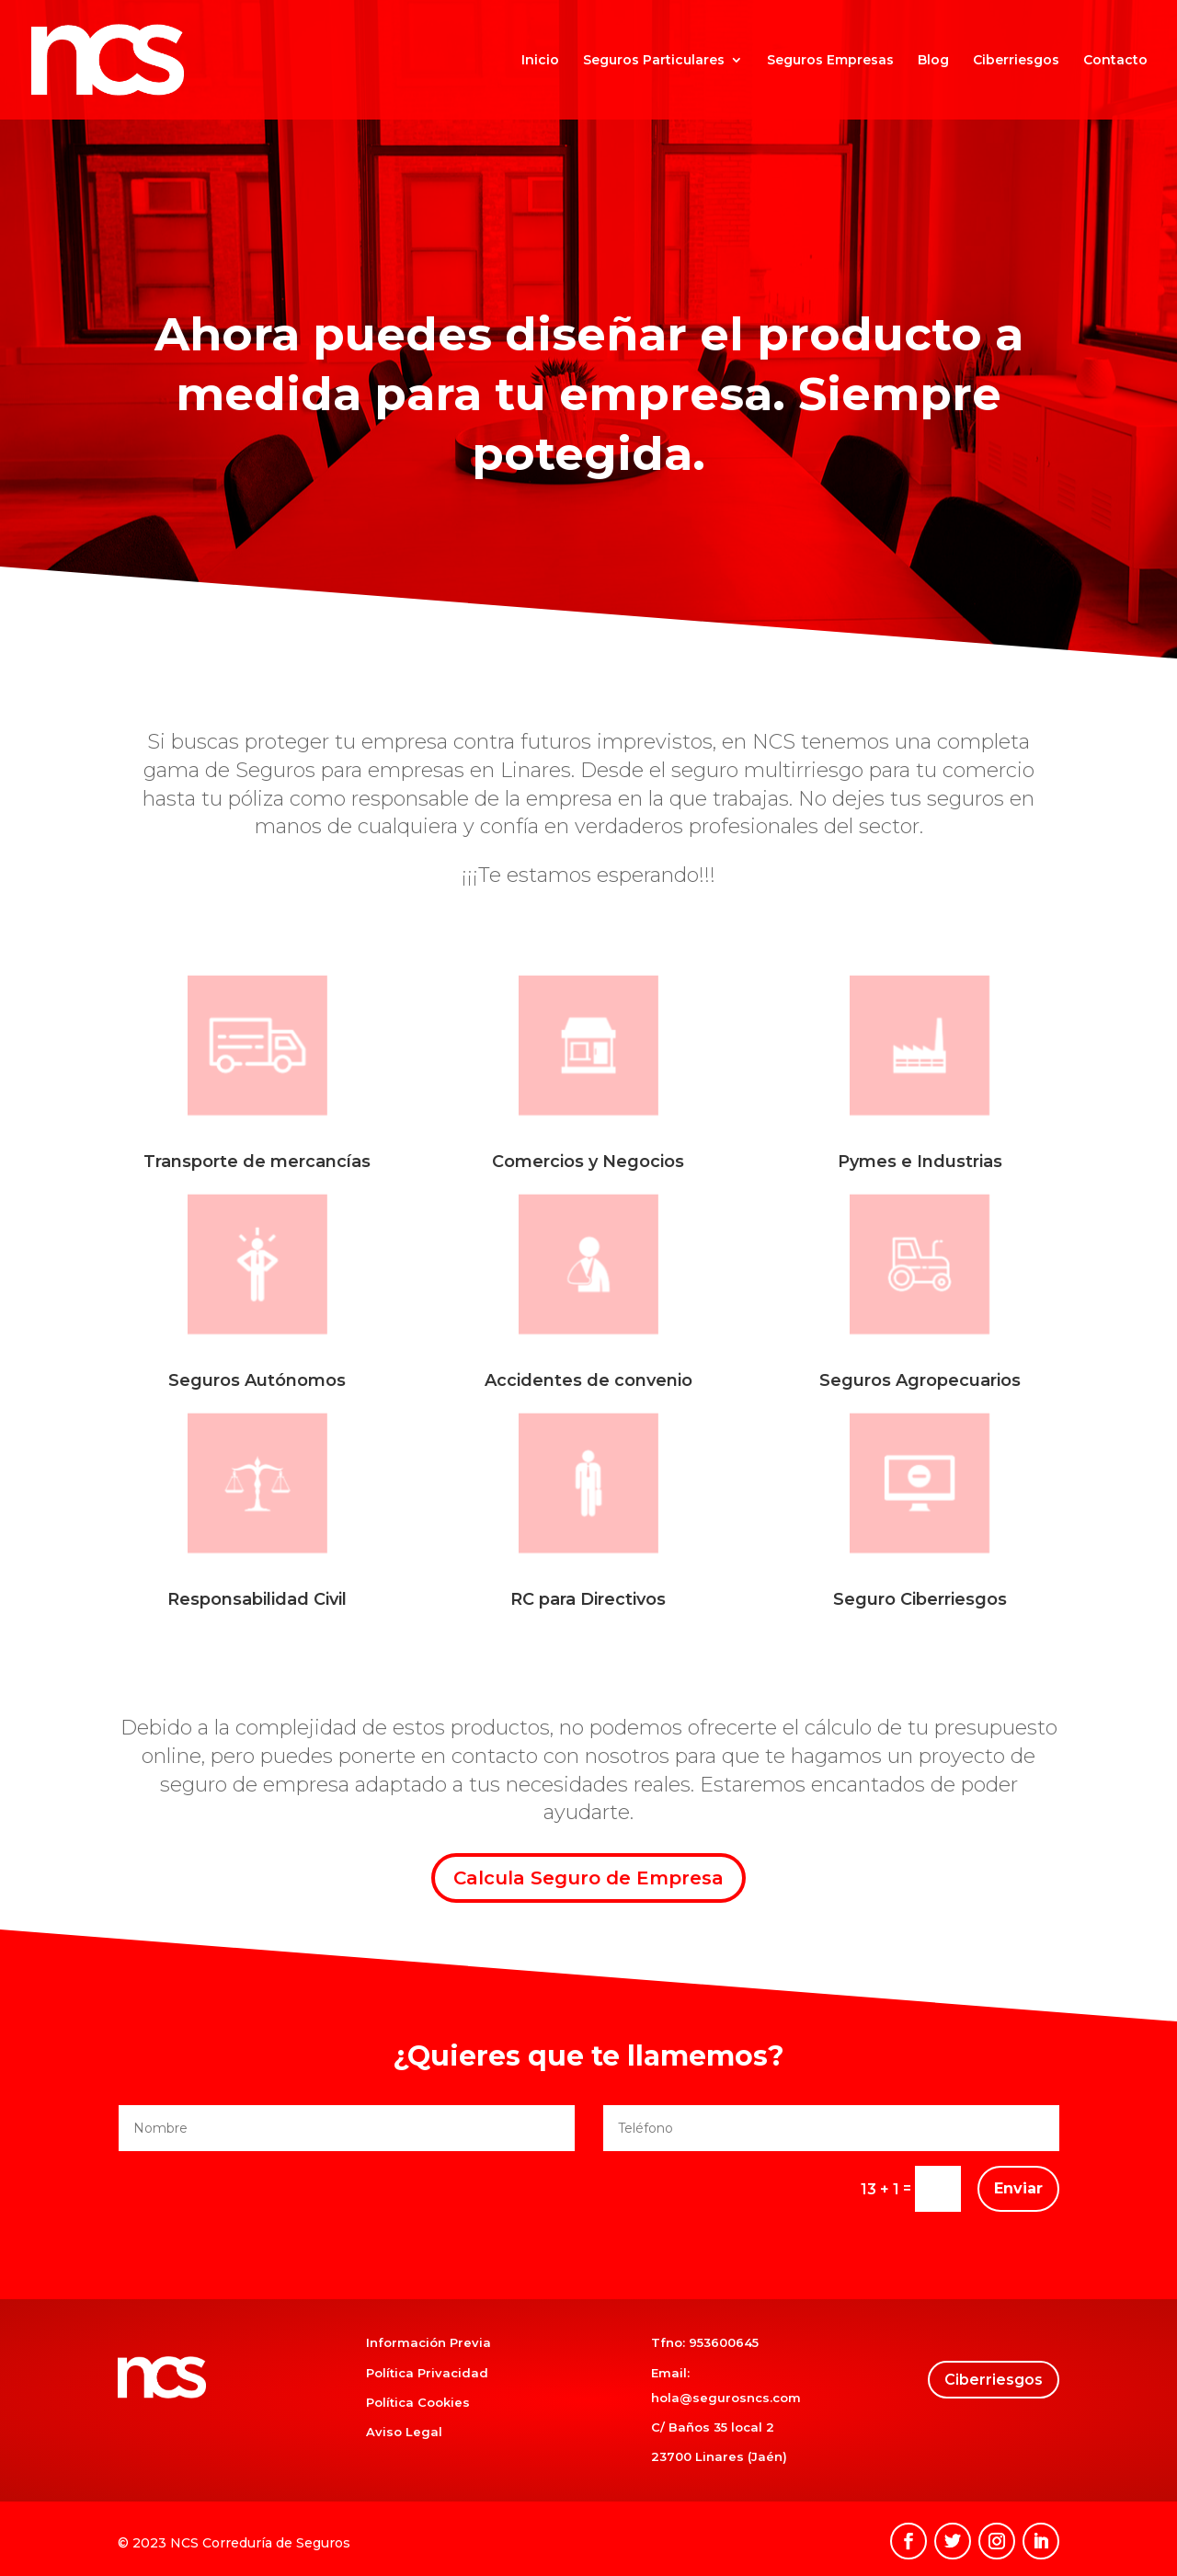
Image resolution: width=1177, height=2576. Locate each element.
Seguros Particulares (654, 60)
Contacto (1115, 60)
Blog (933, 60)
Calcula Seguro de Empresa (588, 1878)
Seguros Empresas (830, 60)
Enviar (1018, 2188)
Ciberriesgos (1016, 60)
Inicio (540, 60)
